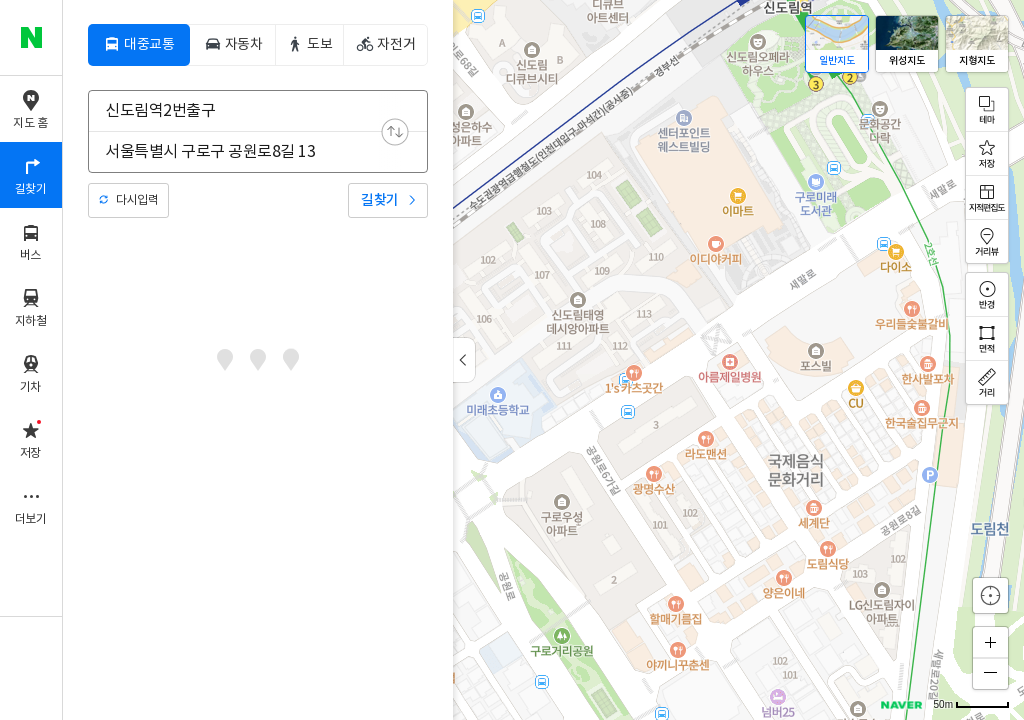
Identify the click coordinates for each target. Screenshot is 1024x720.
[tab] (139, 45)
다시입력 (137, 200)
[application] (543, 360)
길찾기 (380, 200)
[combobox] (245, 111)
